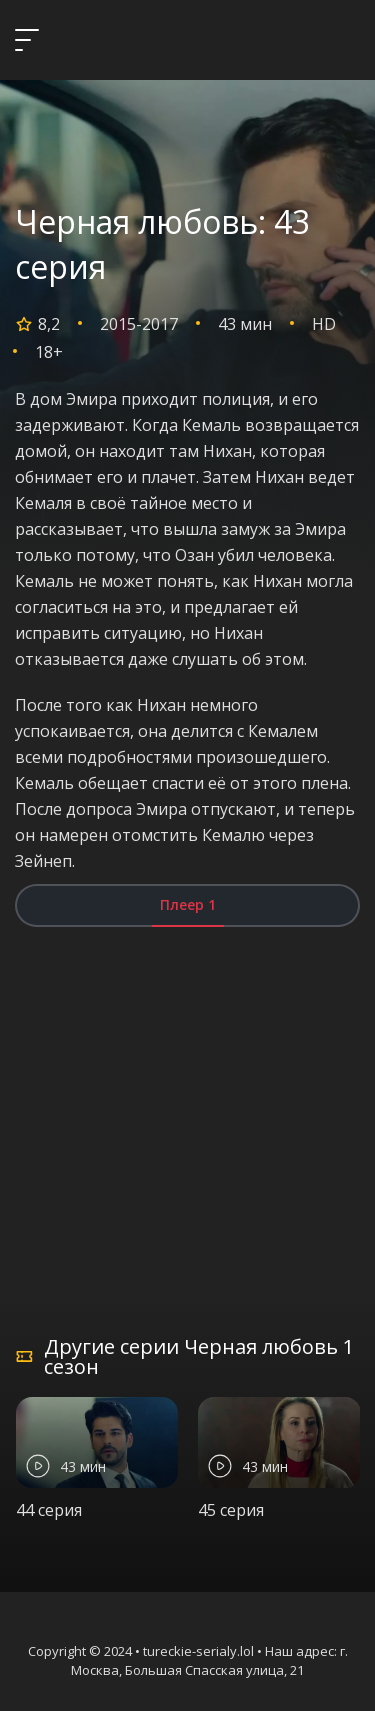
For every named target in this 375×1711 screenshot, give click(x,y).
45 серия (231, 1510)
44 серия (49, 1510)
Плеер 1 (188, 904)
